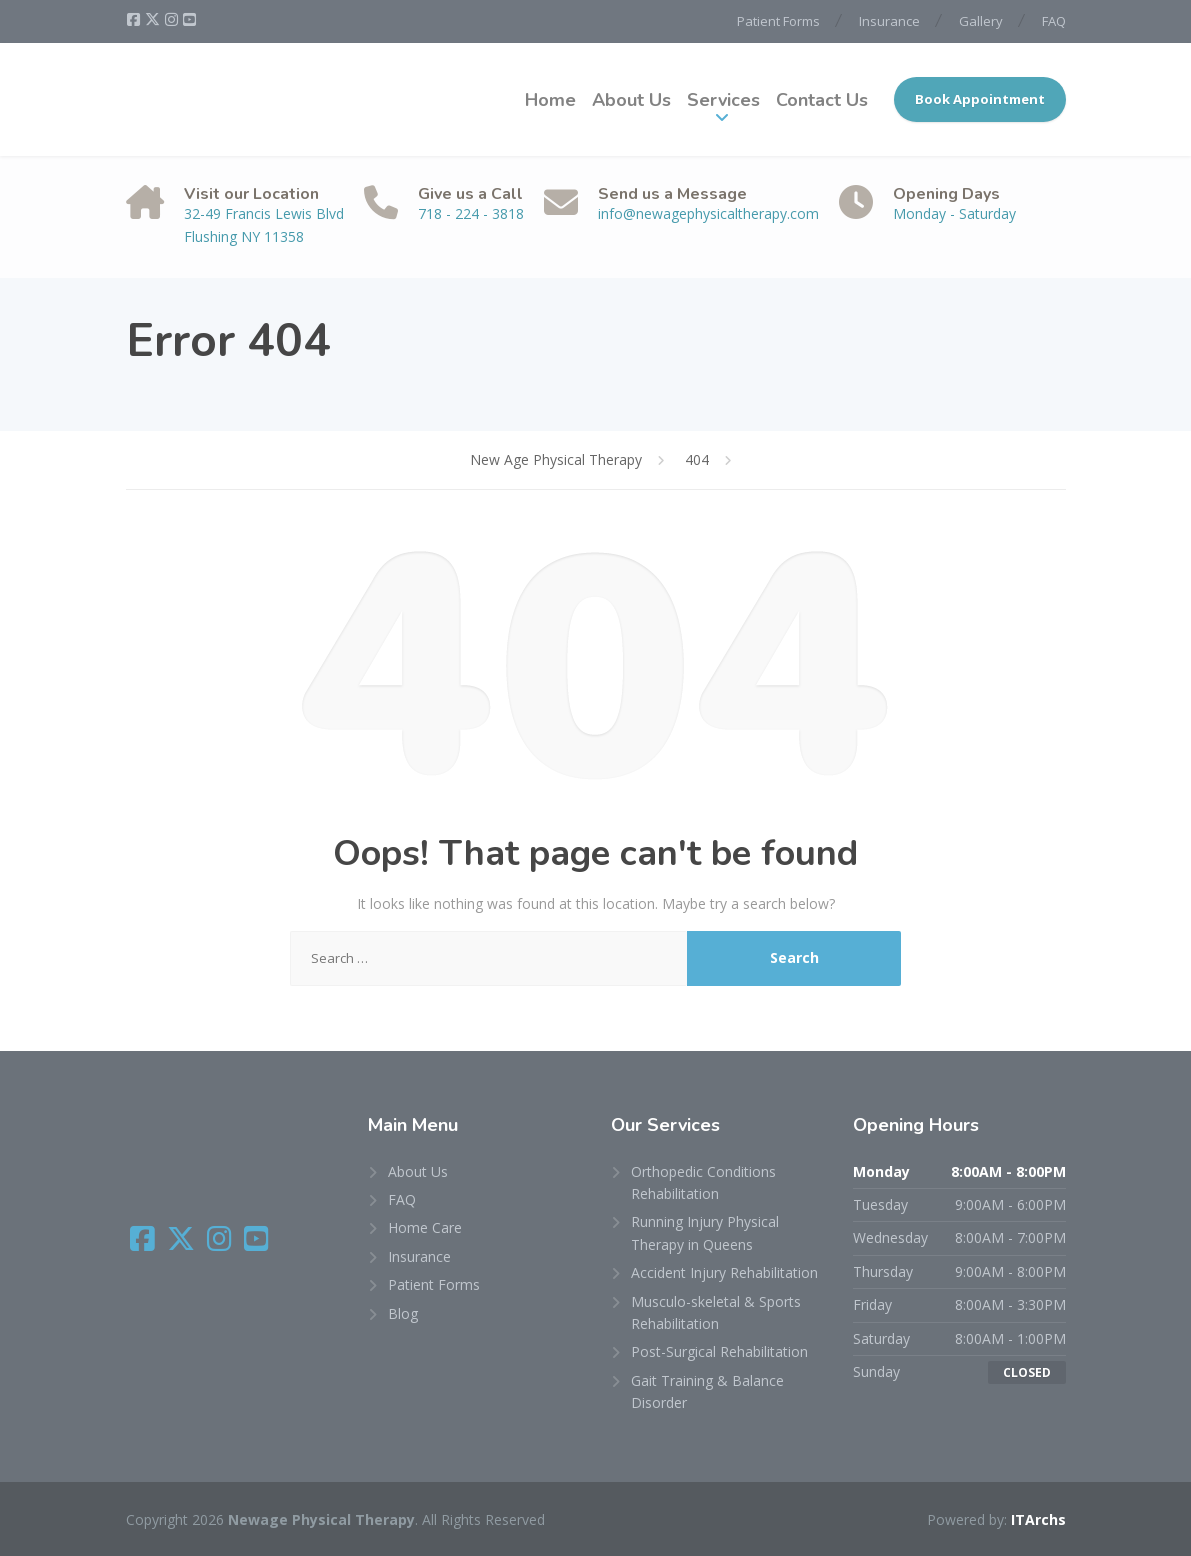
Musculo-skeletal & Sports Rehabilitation (716, 1312)
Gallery (981, 21)
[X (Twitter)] (154, 20)
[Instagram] (173, 20)
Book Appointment (980, 99)
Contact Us (822, 100)
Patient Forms (778, 21)
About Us (631, 100)
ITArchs (1038, 1519)
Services (723, 100)
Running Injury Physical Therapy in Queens (705, 1232)
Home (550, 100)
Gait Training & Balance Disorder (707, 1391)
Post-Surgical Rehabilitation (719, 1351)
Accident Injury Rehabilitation (724, 1272)
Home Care (425, 1227)
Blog (403, 1313)
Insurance (889, 21)
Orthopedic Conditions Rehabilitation (703, 1182)
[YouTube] (189, 20)
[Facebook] (135, 20)
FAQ (1054, 21)
